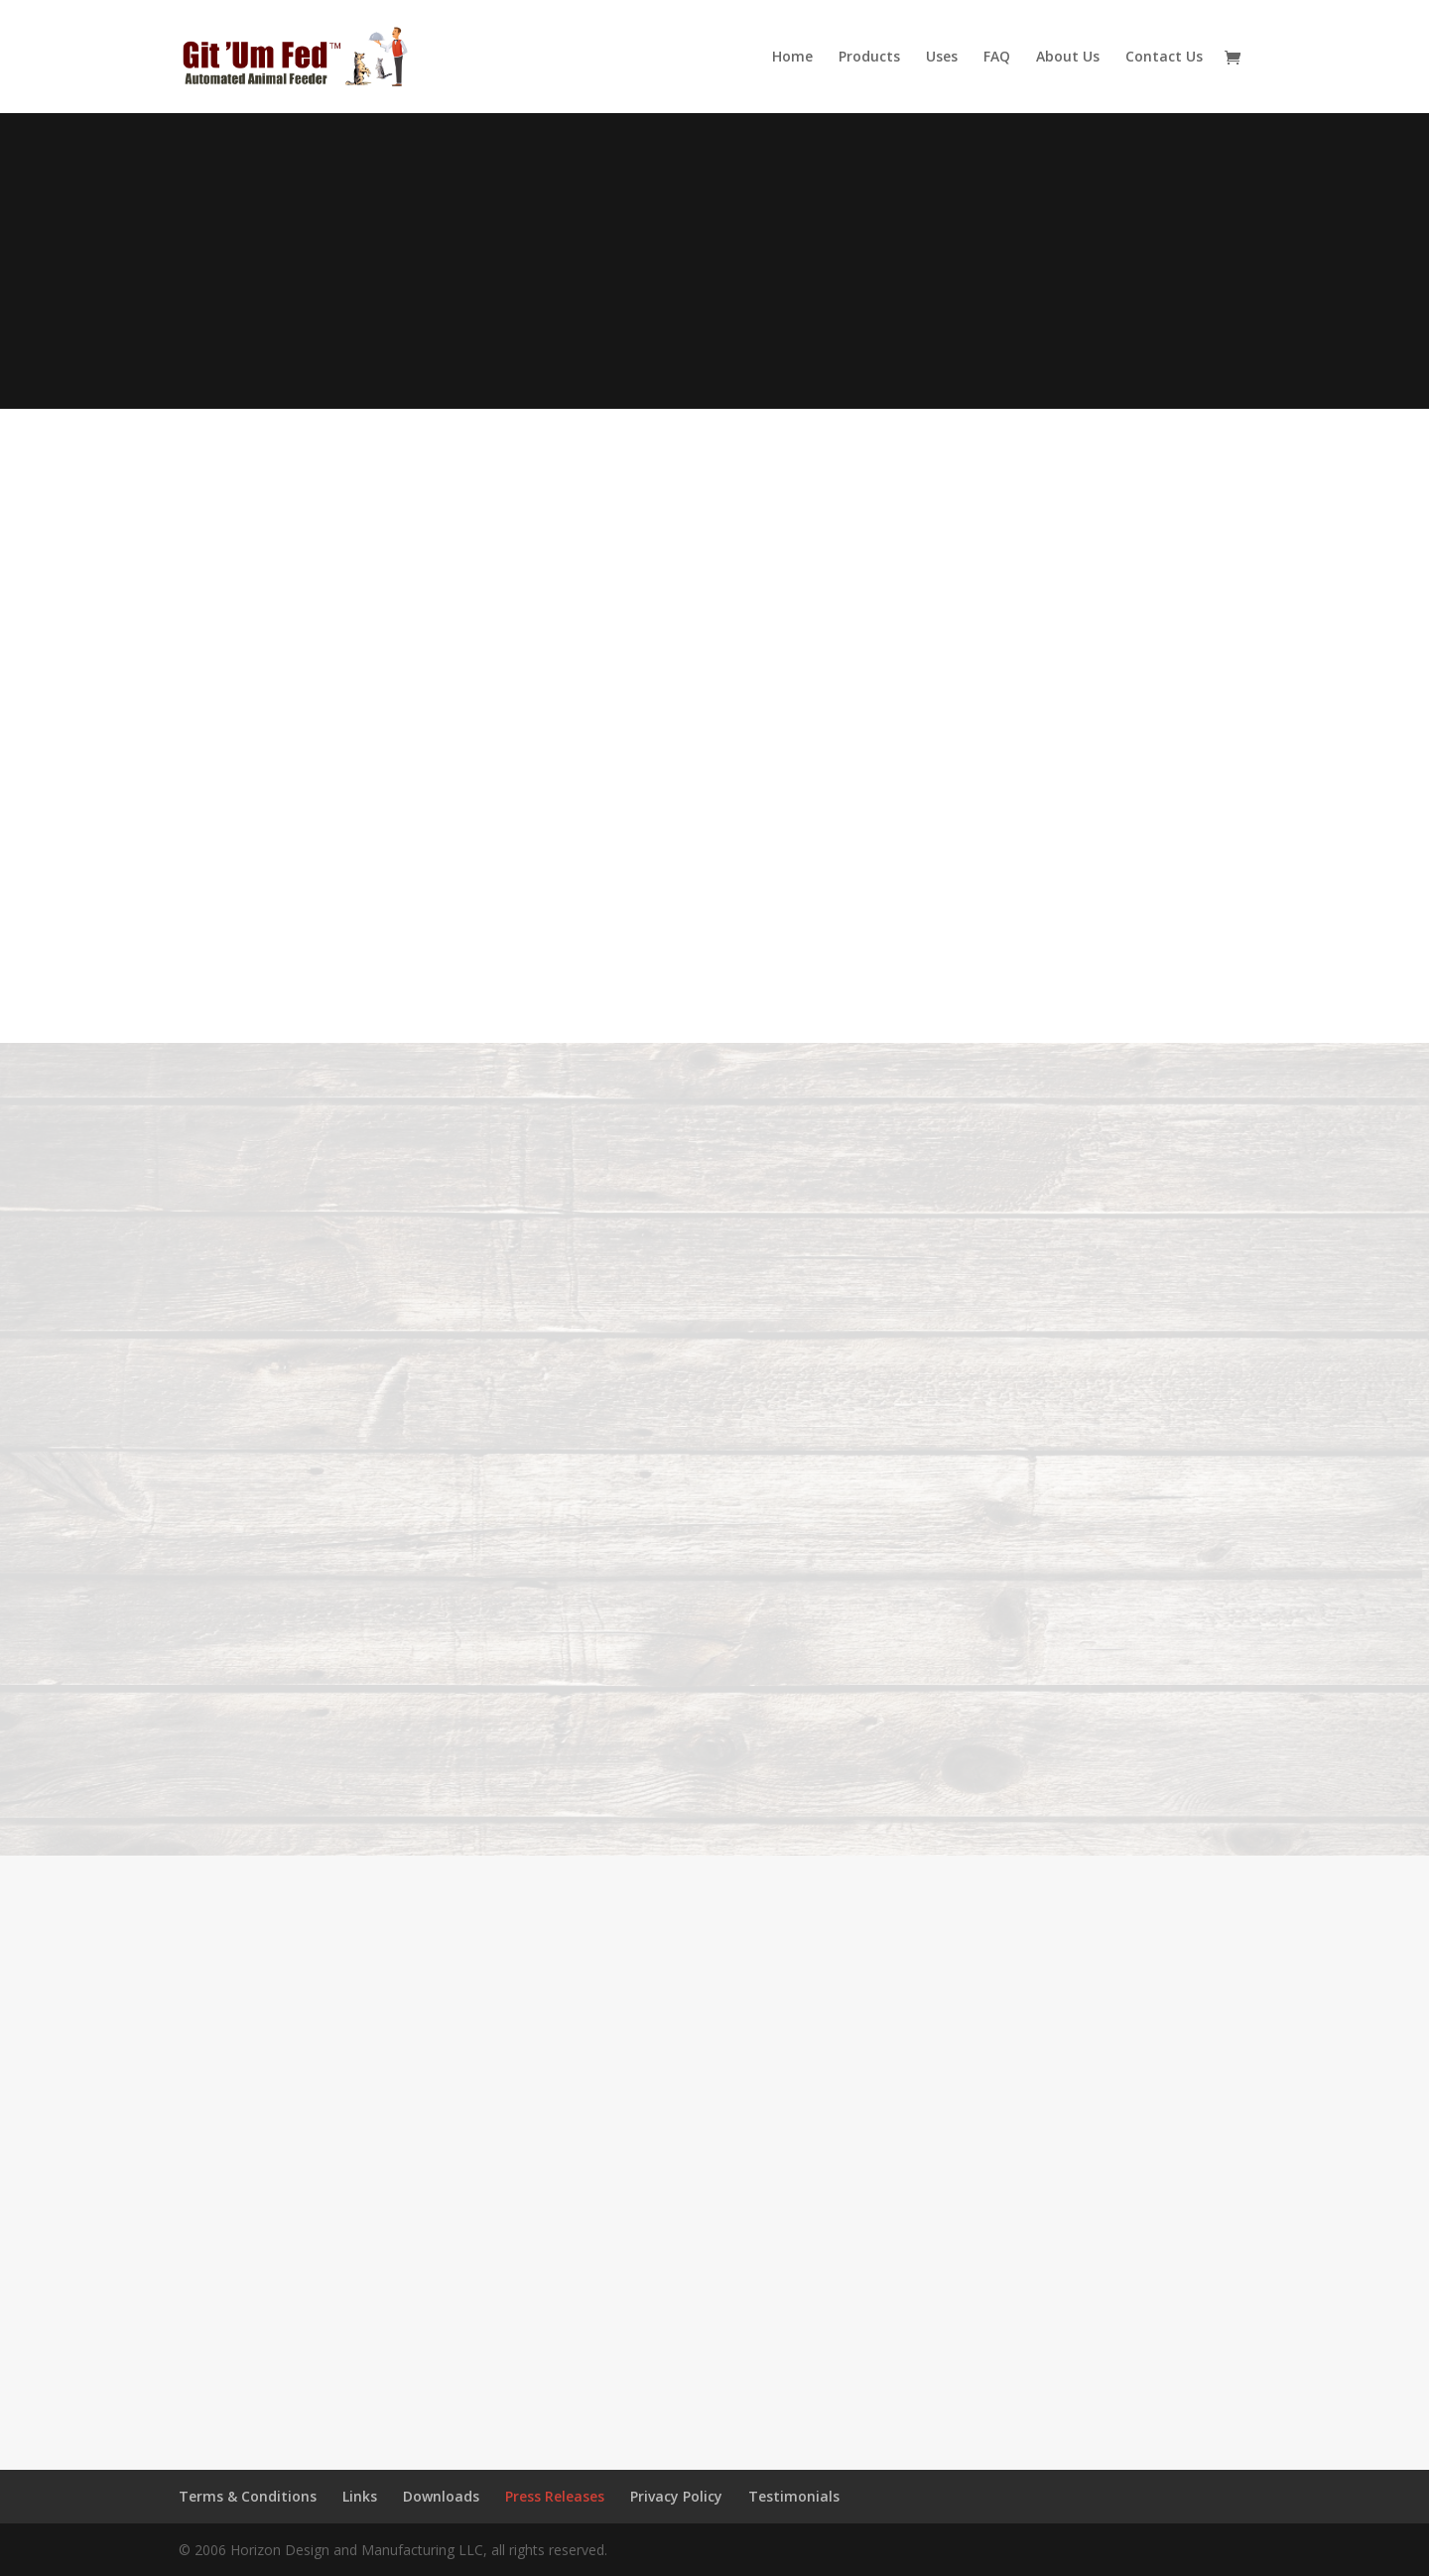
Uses (942, 57)
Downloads (441, 2496)
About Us (1068, 57)
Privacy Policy (676, 2496)
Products (869, 57)
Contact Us (1164, 57)
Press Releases (554, 2496)
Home (792, 57)
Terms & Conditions (248, 2496)
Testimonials (794, 2496)
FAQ (996, 57)
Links (359, 2496)
